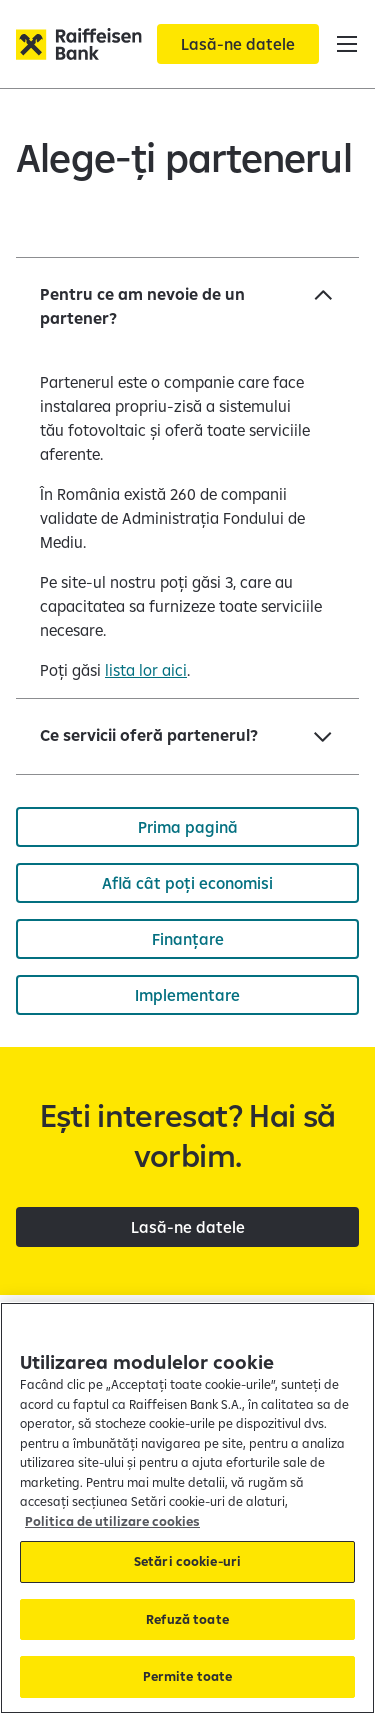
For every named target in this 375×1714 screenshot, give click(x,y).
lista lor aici (146, 670)
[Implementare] (187, 995)
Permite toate (188, 1676)
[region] (187, 1508)
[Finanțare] (187, 939)
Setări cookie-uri (187, 1561)
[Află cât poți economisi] (187, 883)
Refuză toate (187, 1619)
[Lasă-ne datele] (238, 44)
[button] (347, 44)
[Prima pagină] (187, 827)
